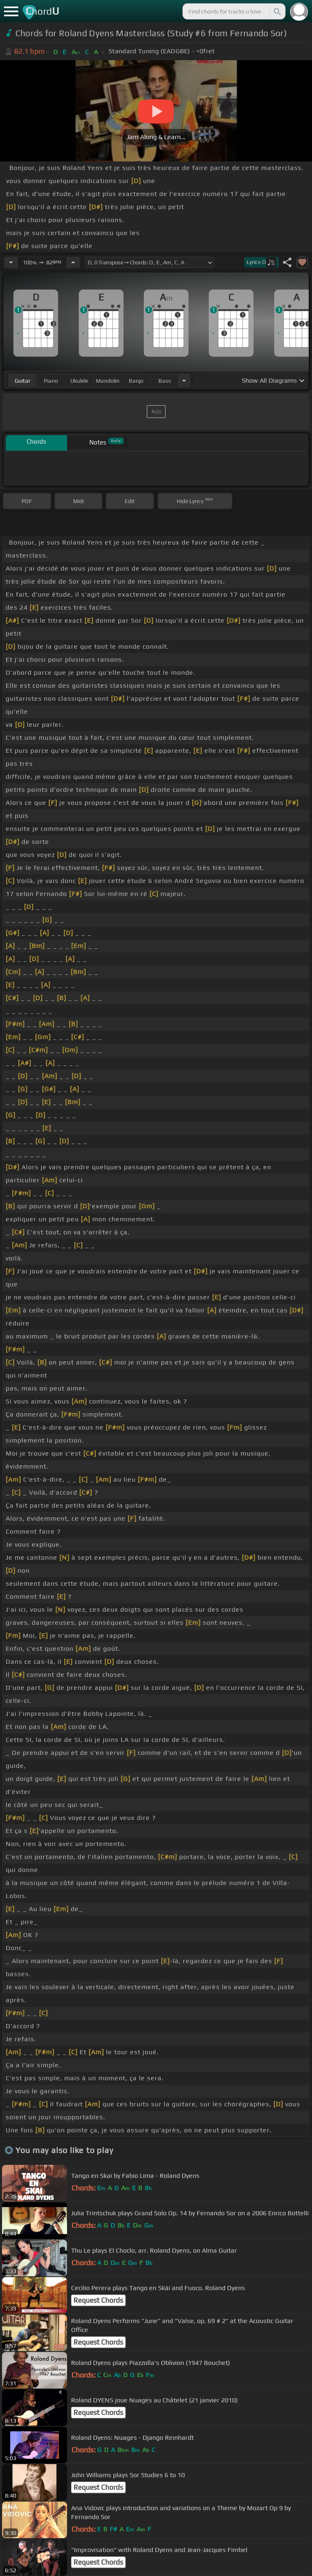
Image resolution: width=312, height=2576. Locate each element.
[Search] (276, 11)
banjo (136, 380)
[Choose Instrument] (184, 380)
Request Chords (98, 2300)
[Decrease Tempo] (11, 262)
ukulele (79, 380)
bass (164, 380)
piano (51, 380)
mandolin (107, 380)
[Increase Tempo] (73, 262)
